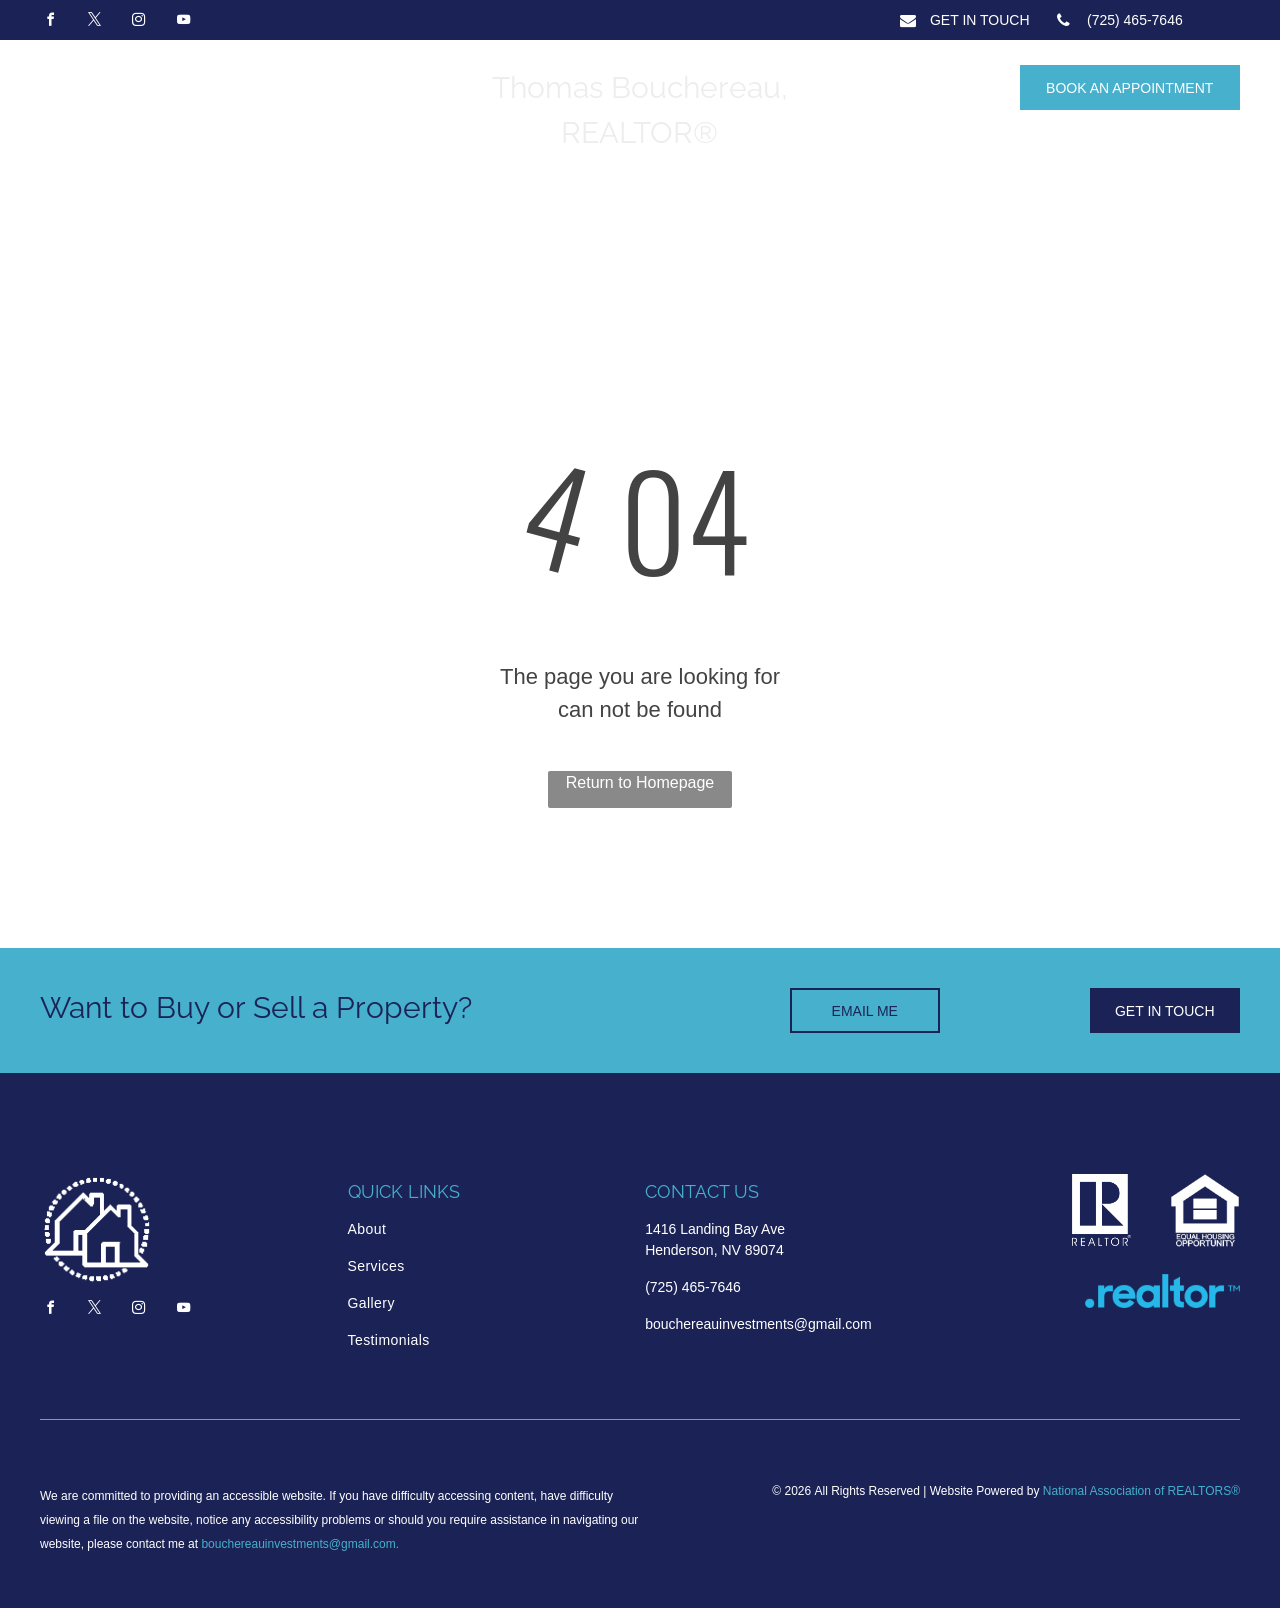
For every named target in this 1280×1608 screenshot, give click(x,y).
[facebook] (50, 22)
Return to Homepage (640, 782)
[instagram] (139, 22)
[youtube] (183, 22)
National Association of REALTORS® (1141, 1491)
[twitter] (94, 22)
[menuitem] (433, 1229)
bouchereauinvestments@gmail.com (298, 1544)
